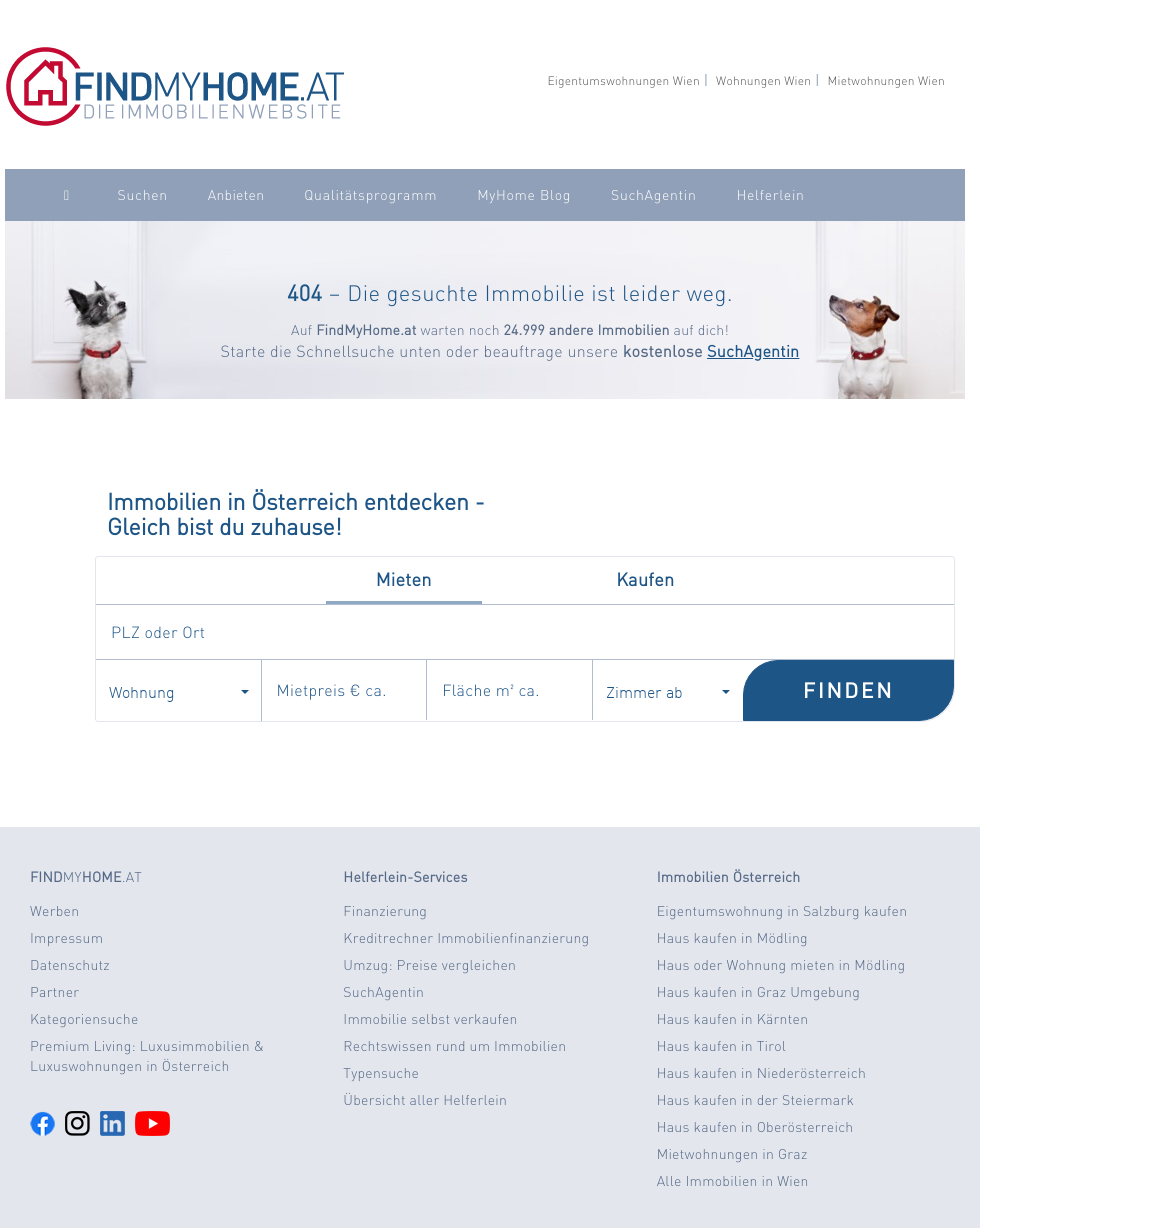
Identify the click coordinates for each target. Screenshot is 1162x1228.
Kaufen (645, 579)
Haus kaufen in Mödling (732, 938)
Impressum (66, 938)
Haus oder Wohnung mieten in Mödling (781, 965)
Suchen (143, 195)
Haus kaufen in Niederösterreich (761, 1073)
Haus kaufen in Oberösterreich (755, 1127)
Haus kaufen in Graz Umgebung (758, 992)
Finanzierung (385, 911)
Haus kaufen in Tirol (722, 1046)
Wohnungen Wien (763, 80)
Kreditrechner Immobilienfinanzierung (466, 938)
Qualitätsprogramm (370, 195)
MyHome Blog (524, 195)
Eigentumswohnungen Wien (623, 80)
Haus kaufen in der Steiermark (755, 1100)
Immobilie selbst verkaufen (430, 1019)
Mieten (404, 579)
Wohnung (179, 691)
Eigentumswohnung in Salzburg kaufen (782, 911)
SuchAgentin (653, 195)
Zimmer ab (668, 691)
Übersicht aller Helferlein (425, 1100)
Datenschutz (70, 965)
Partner (54, 992)
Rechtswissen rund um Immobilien (454, 1046)
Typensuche (381, 1073)
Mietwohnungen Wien (886, 80)
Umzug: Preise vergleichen (429, 965)
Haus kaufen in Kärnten (733, 1019)
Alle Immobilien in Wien (733, 1181)
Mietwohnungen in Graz (732, 1154)
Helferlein (770, 195)
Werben (54, 911)
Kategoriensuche (84, 1019)
